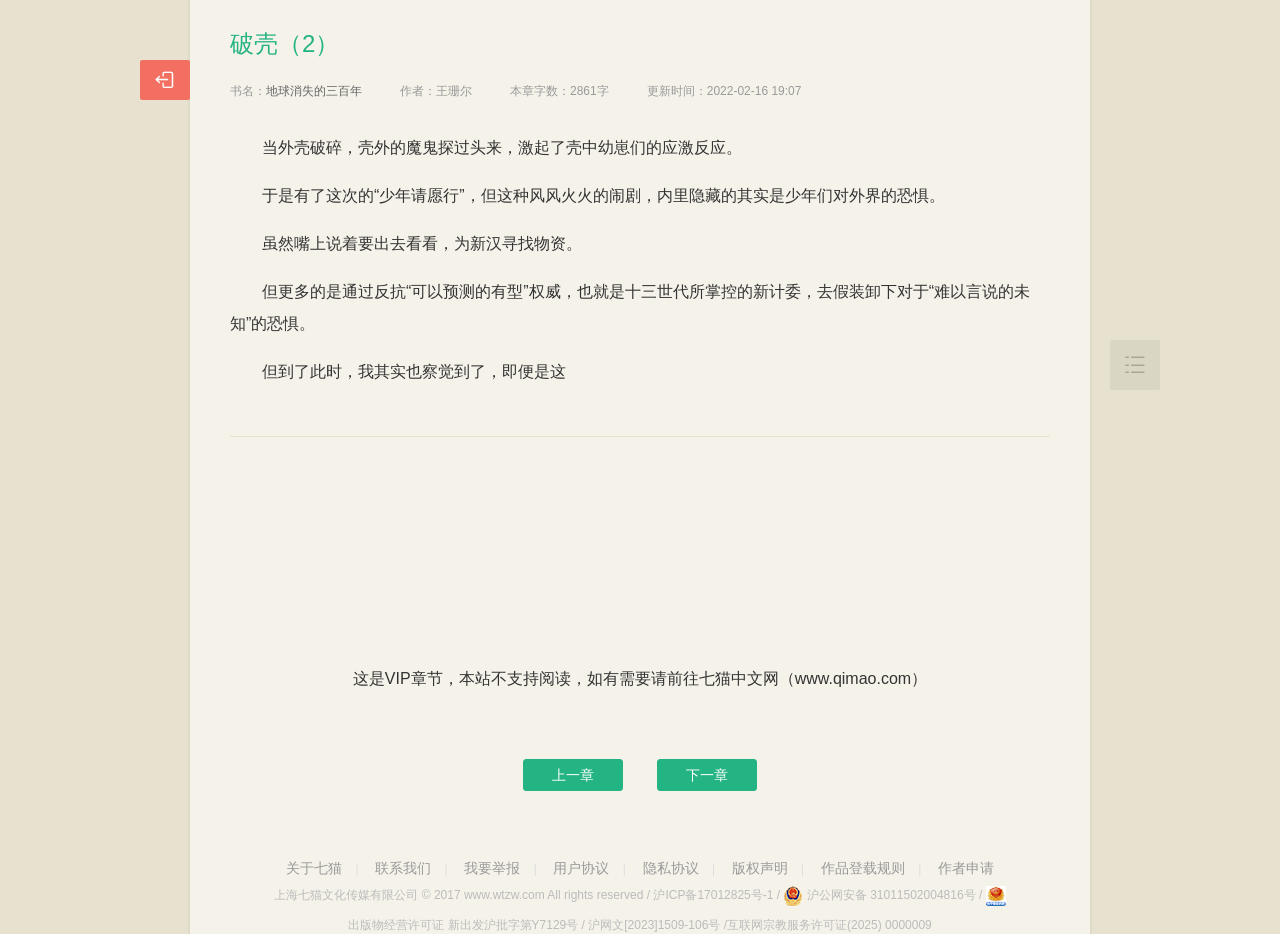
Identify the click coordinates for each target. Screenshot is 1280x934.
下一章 (707, 775)
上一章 (573, 775)
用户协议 (581, 868)
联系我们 (403, 868)
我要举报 (492, 868)
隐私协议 (671, 868)
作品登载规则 (863, 868)
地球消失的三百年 (314, 91)
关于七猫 (314, 868)
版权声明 (760, 868)
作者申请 (966, 868)
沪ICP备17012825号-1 (713, 895)
